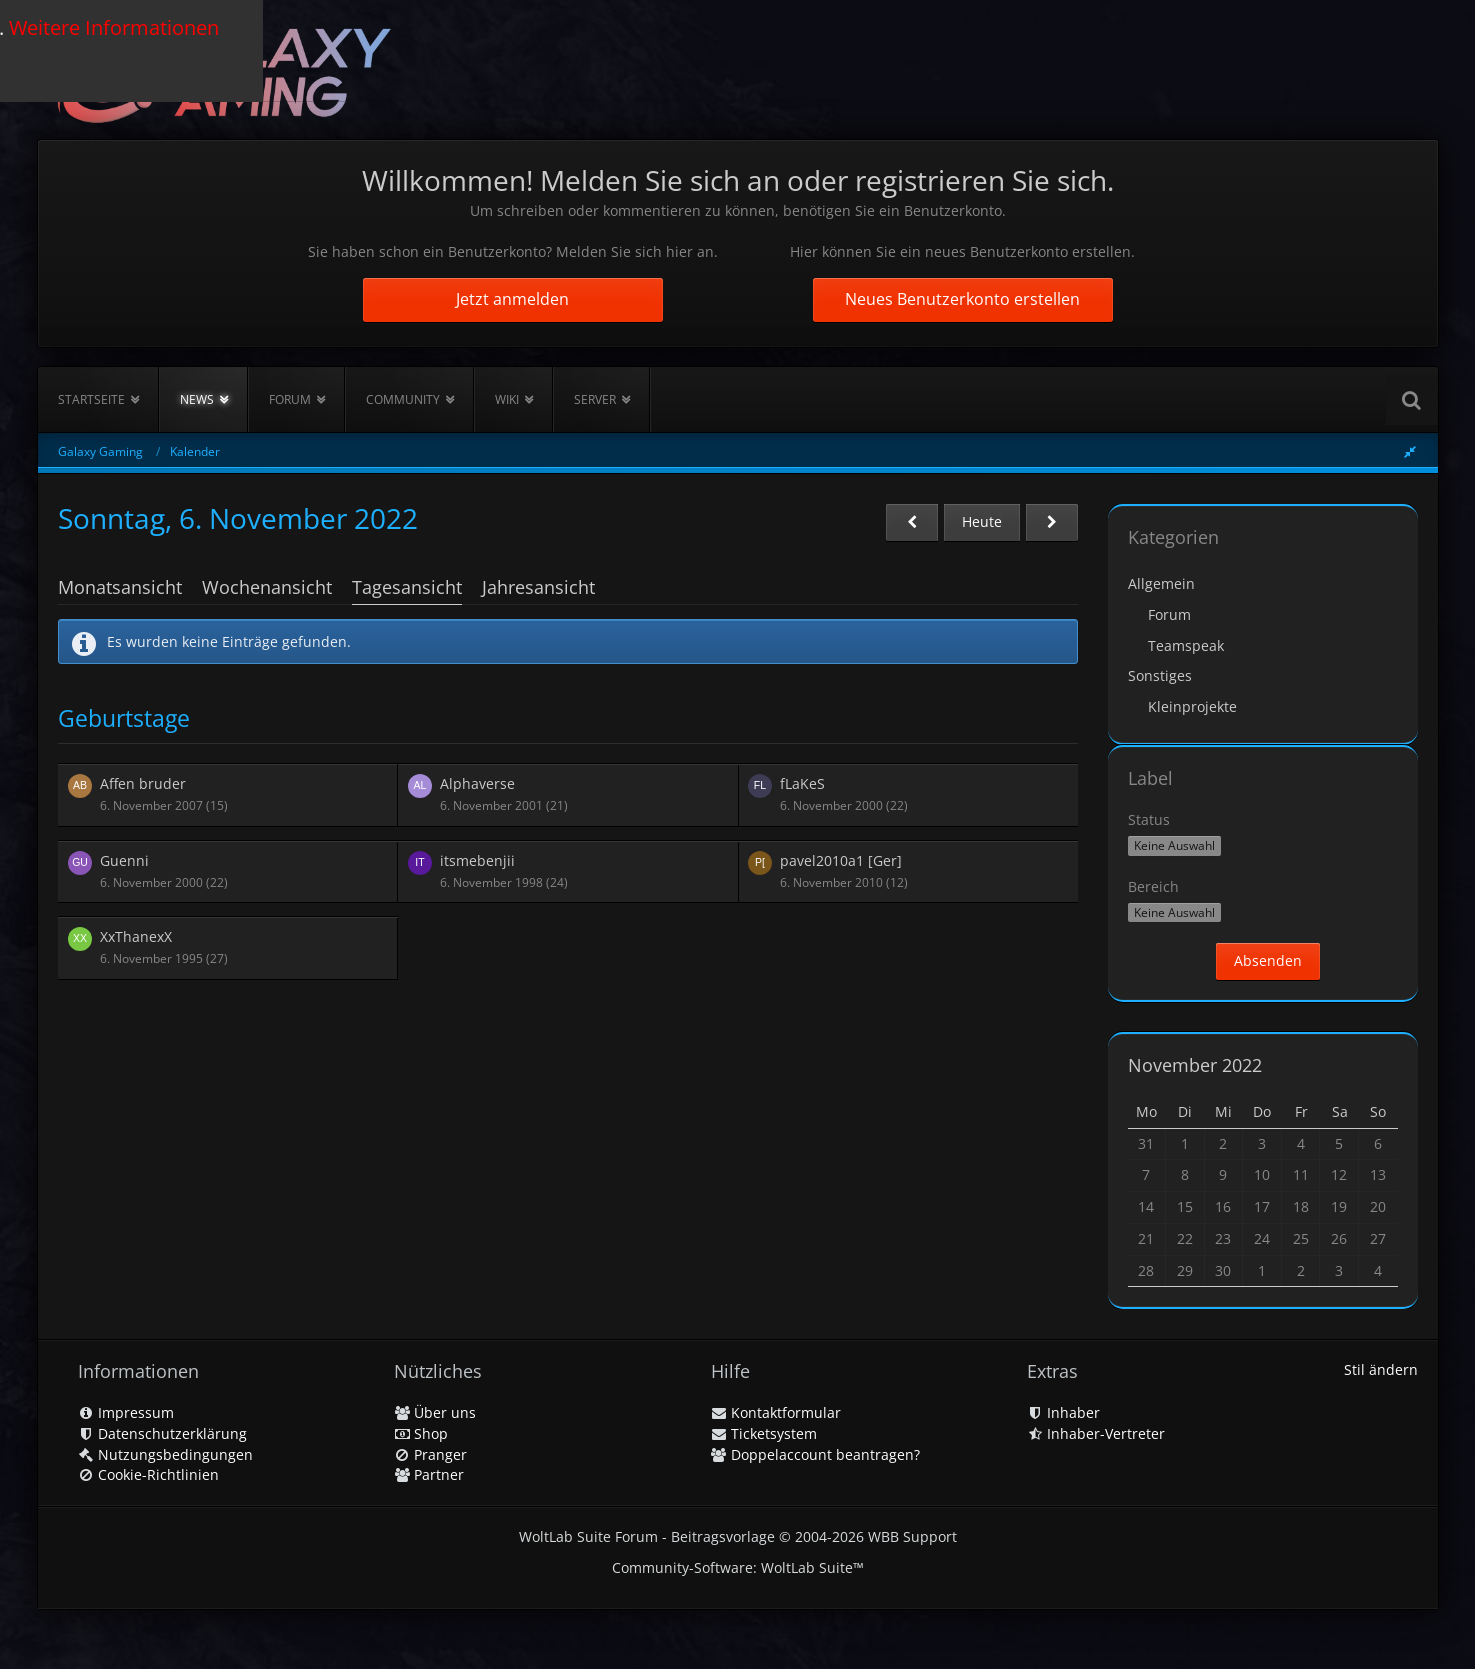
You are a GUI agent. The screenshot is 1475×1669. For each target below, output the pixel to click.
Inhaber (1063, 1412)
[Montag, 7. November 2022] (1052, 522)
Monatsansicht (120, 587)
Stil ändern (1381, 1369)
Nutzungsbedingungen (165, 1454)
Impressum (126, 1412)
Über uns (435, 1412)
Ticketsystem (764, 1433)
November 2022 (1195, 1065)
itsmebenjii (477, 860)
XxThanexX (136, 936)
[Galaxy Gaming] (224, 69)
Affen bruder (143, 783)
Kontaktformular (776, 1412)
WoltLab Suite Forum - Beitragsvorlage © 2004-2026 (738, 1536)
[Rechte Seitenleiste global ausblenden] (1410, 451)
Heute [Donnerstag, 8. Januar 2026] (982, 521)
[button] (1174, 846)
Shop (421, 1433)
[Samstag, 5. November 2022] (912, 522)
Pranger (430, 1454)
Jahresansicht (538, 587)
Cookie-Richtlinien (148, 1474)
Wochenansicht (267, 587)
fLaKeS (802, 783)
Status (1149, 819)
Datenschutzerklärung (162, 1433)
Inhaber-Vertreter (1096, 1433)
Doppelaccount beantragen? (815, 1454)
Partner (429, 1474)
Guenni (124, 860)
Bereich (1153, 886)
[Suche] (1412, 400)
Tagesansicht (407, 587)
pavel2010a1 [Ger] (841, 860)
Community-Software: (738, 1567)
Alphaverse (477, 783)
